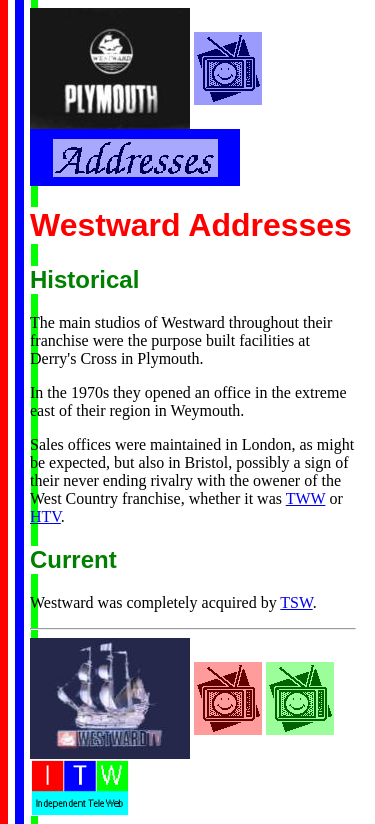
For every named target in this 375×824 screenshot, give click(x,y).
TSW (296, 602)
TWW (306, 498)
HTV (45, 516)
